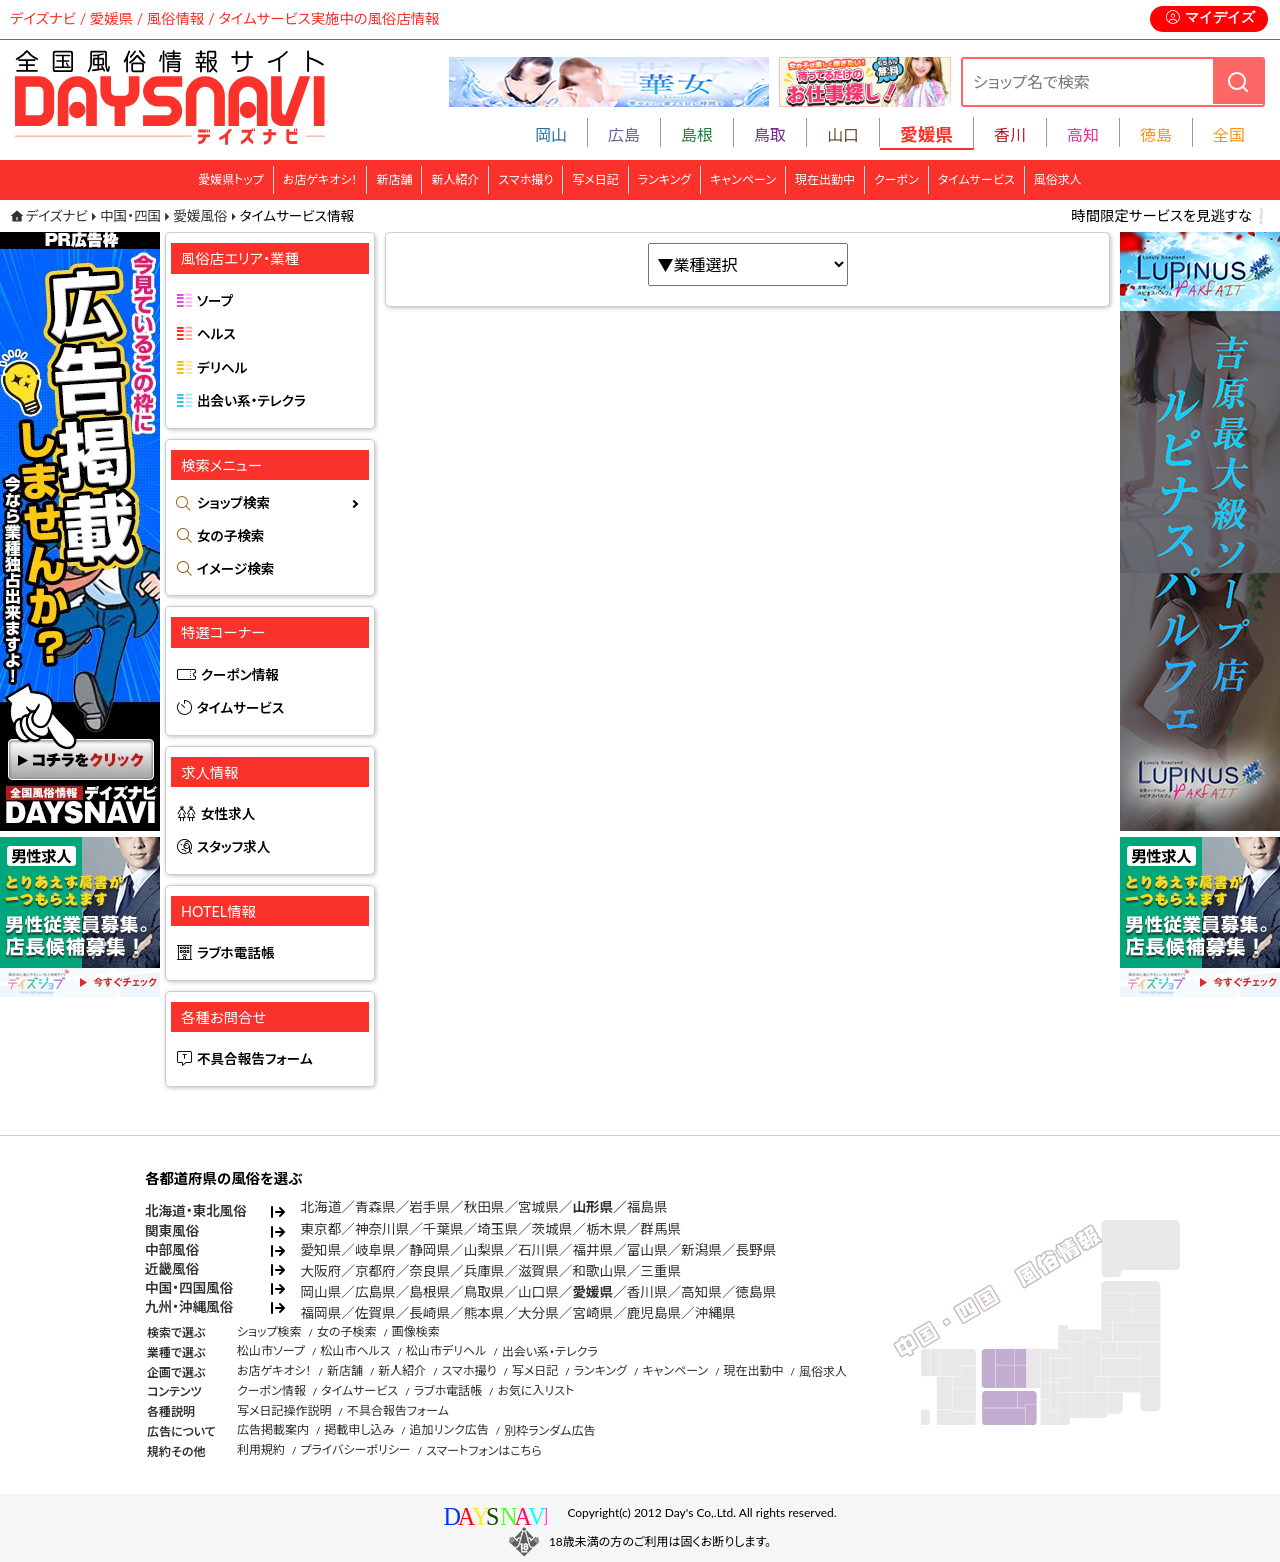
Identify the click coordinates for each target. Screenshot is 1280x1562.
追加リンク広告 (449, 1429)
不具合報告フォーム (255, 1059)
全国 (1229, 134)
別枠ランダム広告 (549, 1430)
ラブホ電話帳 (236, 953)
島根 (697, 134)
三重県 (660, 1271)
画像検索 (416, 1331)
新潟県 (701, 1250)
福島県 (647, 1207)
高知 (1083, 134)
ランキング (664, 179)
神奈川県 (382, 1229)
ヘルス (216, 334)
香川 (1010, 134)
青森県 (375, 1207)
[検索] (1238, 81)
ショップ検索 (233, 503)
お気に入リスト (535, 1390)
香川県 (647, 1292)
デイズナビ (57, 216)
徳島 (1156, 134)
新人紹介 (455, 179)
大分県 (538, 1313)
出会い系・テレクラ (251, 401)
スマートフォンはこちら (484, 1450)
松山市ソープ (271, 1350)
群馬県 (660, 1229)
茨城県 (552, 1229)
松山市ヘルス (355, 1350)
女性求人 (228, 814)
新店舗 (394, 179)
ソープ (215, 301)
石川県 (538, 1250)
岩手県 (429, 1207)
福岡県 (321, 1313)
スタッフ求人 (233, 847)
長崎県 (429, 1313)
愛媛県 (592, 1292)
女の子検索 (230, 536)
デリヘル (222, 368)
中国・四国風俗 (189, 1288)
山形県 (592, 1207)
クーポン (896, 179)
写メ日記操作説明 (284, 1410)
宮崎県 (592, 1313)
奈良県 (429, 1271)
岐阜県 (375, 1250)
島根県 (429, 1292)
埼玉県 (497, 1229)
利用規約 (261, 1449)
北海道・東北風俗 (196, 1211)
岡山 (551, 134)
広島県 (375, 1292)
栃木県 (606, 1229)
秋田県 (484, 1207)
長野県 (756, 1250)
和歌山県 (599, 1271)
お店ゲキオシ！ (320, 179)
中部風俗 (172, 1250)
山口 (843, 134)
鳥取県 (484, 1292)
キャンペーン (743, 179)
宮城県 (538, 1207)
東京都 (321, 1229)
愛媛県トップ (231, 179)
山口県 (538, 1292)
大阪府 (321, 1271)
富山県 (647, 1250)
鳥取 (770, 134)
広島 (624, 134)
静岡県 (429, 1250)
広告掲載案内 (273, 1429)
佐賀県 (375, 1313)
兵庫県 (484, 1271)
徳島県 (756, 1292)
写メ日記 (595, 179)
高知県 (701, 1292)
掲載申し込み (359, 1429)
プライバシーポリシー (355, 1449)
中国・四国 (130, 216)
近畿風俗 (172, 1269)
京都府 (375, 1271)
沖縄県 (715, 1313)
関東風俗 (172, 1231)
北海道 (321, 1207)
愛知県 (321, 1250)
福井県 (592, 1250)
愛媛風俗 (200, 216)
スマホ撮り (525, 179)
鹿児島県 (654, 1313)
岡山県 (321, 1292)
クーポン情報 (240, 675)
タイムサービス (976, 179)
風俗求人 (1058, 179)
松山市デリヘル (446, 1350)
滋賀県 (538, 1271)
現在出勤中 (825, 179)
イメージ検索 (235, 569)
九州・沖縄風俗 (189, 1307)
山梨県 (484, 1250)
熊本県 (484, 1313)
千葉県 (443, 1229)
